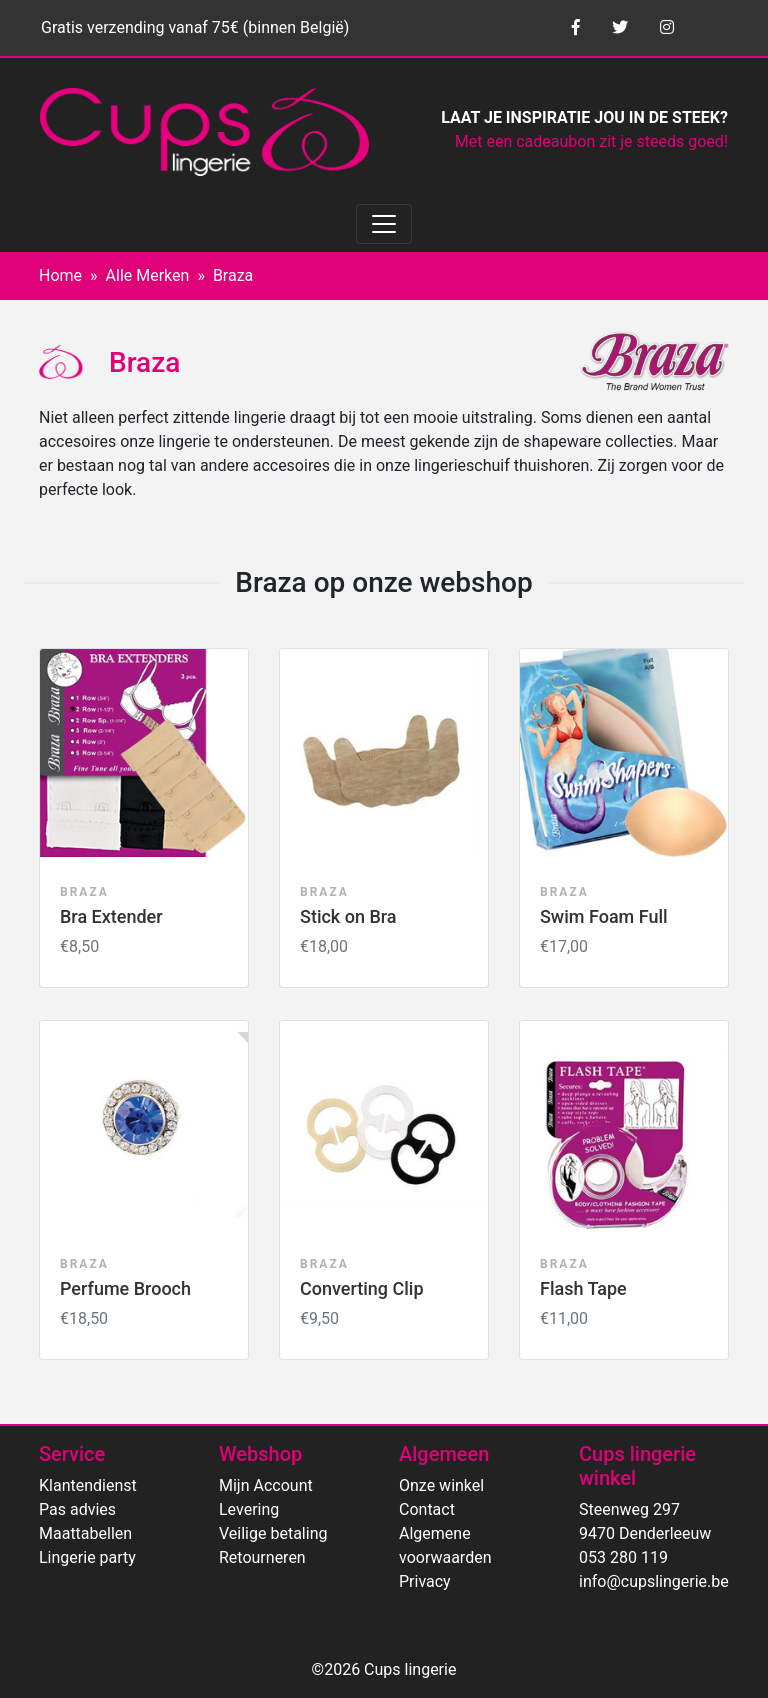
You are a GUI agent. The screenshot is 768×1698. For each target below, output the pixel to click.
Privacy (425, 1581)
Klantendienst (88, 1485)
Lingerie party (87, 1557)
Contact (427, 1509)
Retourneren (262, 1557)
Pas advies (77, 1509)
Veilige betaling (273, 1533)
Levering (249, 1509)
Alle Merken (148, 275)
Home (60, 275)
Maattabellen (85, 1533)
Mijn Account (266, 1485)
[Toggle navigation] (384, 224)
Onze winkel (441, 1485)
